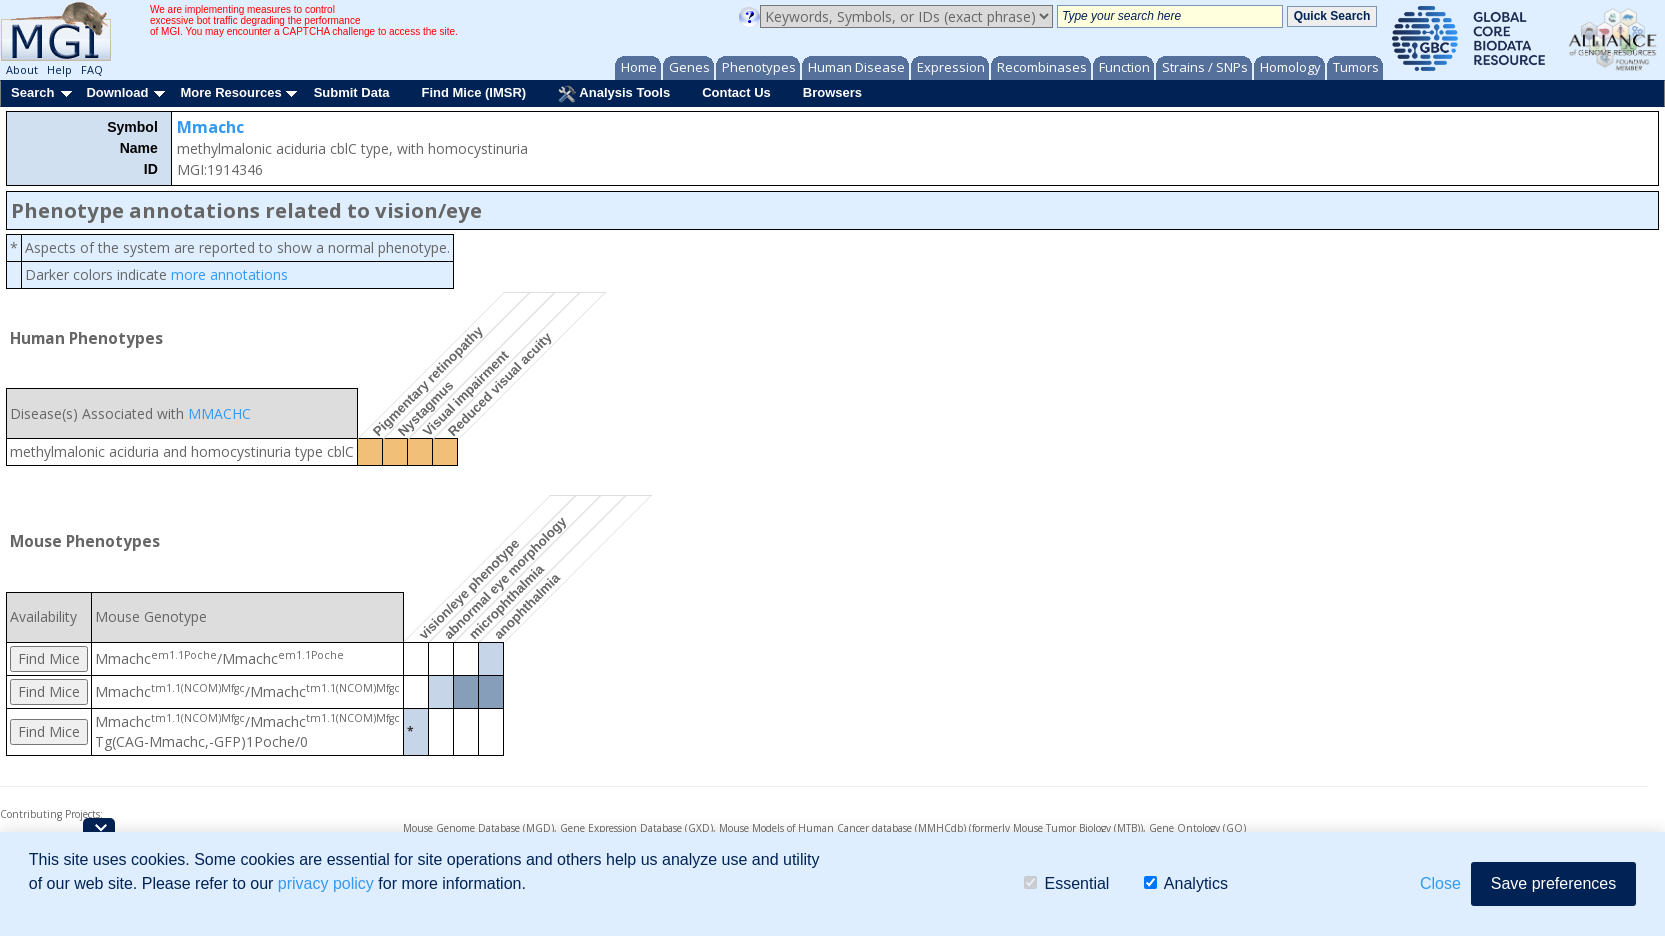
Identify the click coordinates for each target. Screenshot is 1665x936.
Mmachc (210, 127)
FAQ (92, 69)
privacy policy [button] (326, 883)
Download (117, 92)
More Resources (230, 92)
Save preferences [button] (1553, 883)
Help (59, 69)
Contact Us (736, 92)
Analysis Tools (614, 94)
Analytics (1186, 883)
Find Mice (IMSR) (473, 92)
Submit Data (352, 92)
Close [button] (1440, 883)
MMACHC (219, 413)
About (22, 69)
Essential (1066, 883)
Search (32, 92)
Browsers (832, 92)
